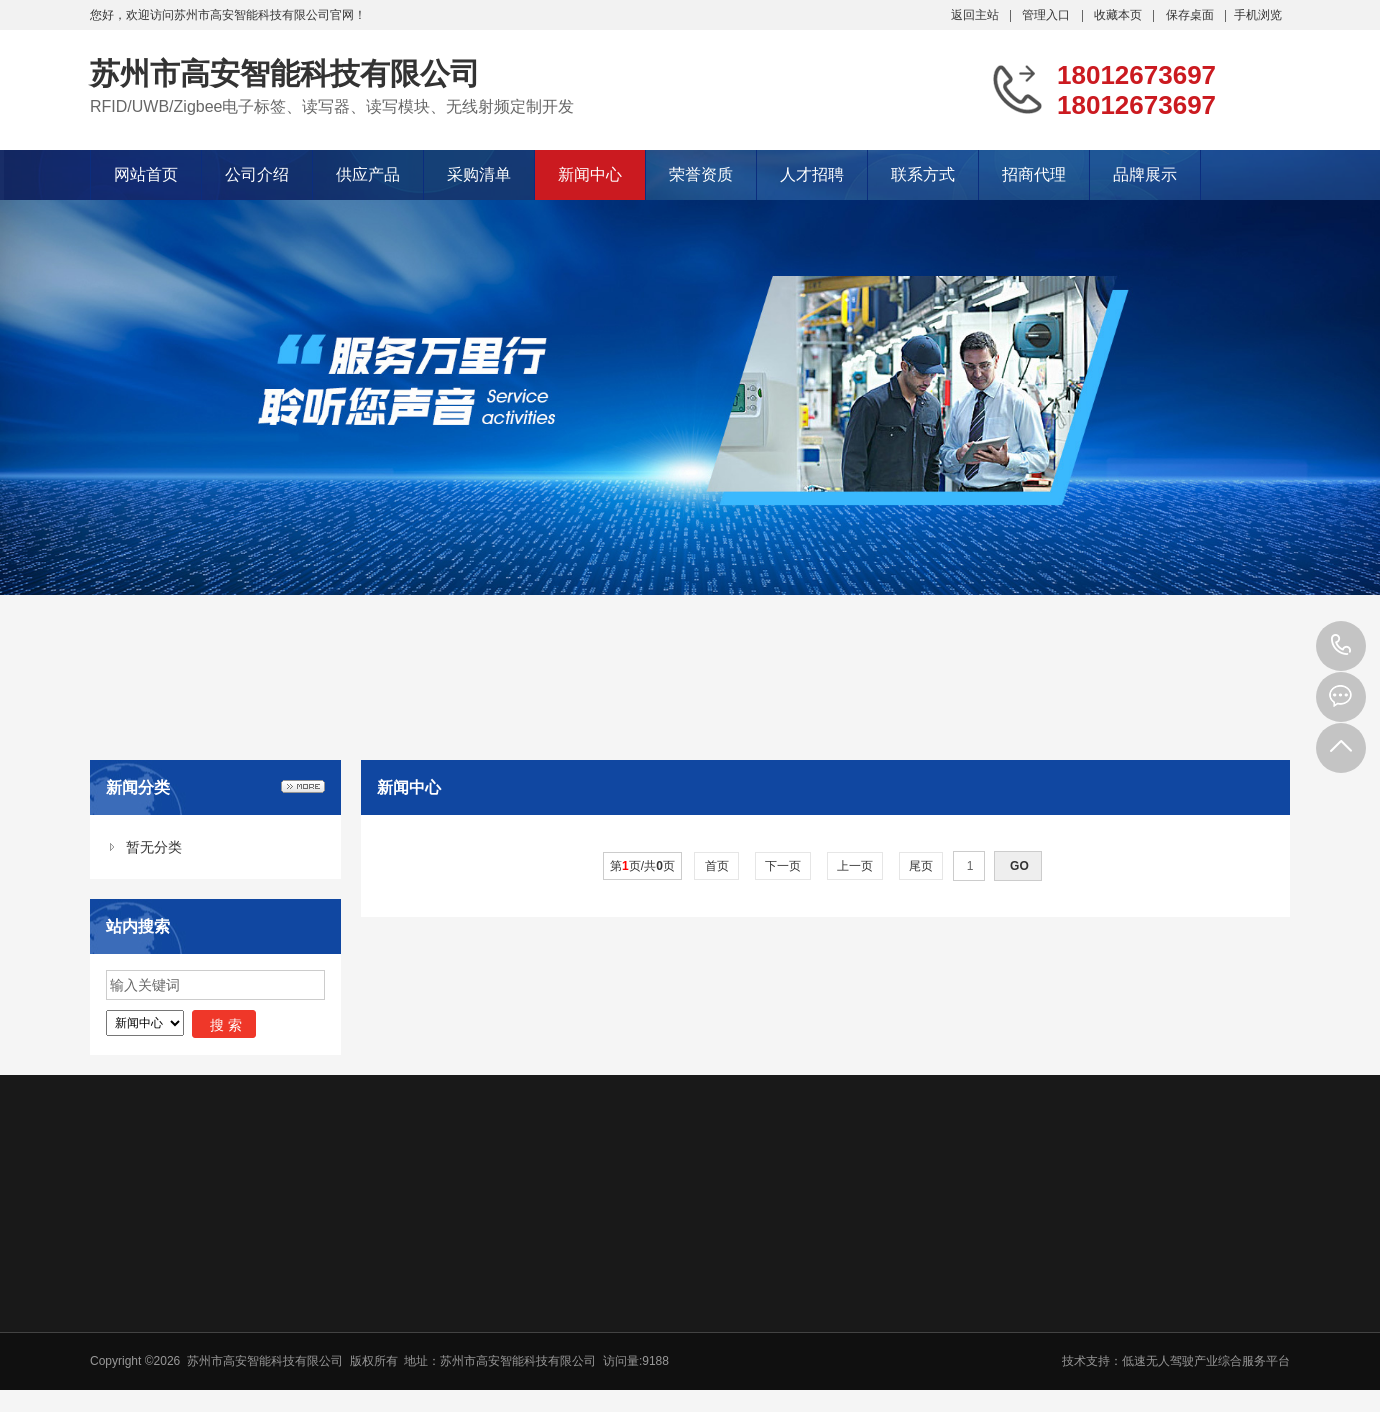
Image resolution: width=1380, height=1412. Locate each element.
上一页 (855, 866)
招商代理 (1034, 174)
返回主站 (975, 15)
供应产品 (368, 174)
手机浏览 (1258, 15)
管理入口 (1046, 15)
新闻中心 (590, 174)
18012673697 (1341, 646)
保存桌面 (1190, 15)
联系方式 (923, 174)
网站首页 (146, 174)
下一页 (783, 866)
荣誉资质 (701, 174)
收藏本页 (1118, 15)
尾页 (921, 866)
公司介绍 (257, 174)
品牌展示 (1145, 174)
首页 (716, 866)
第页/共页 (642, 866)
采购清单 (479, 174)
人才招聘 (812, 174)
